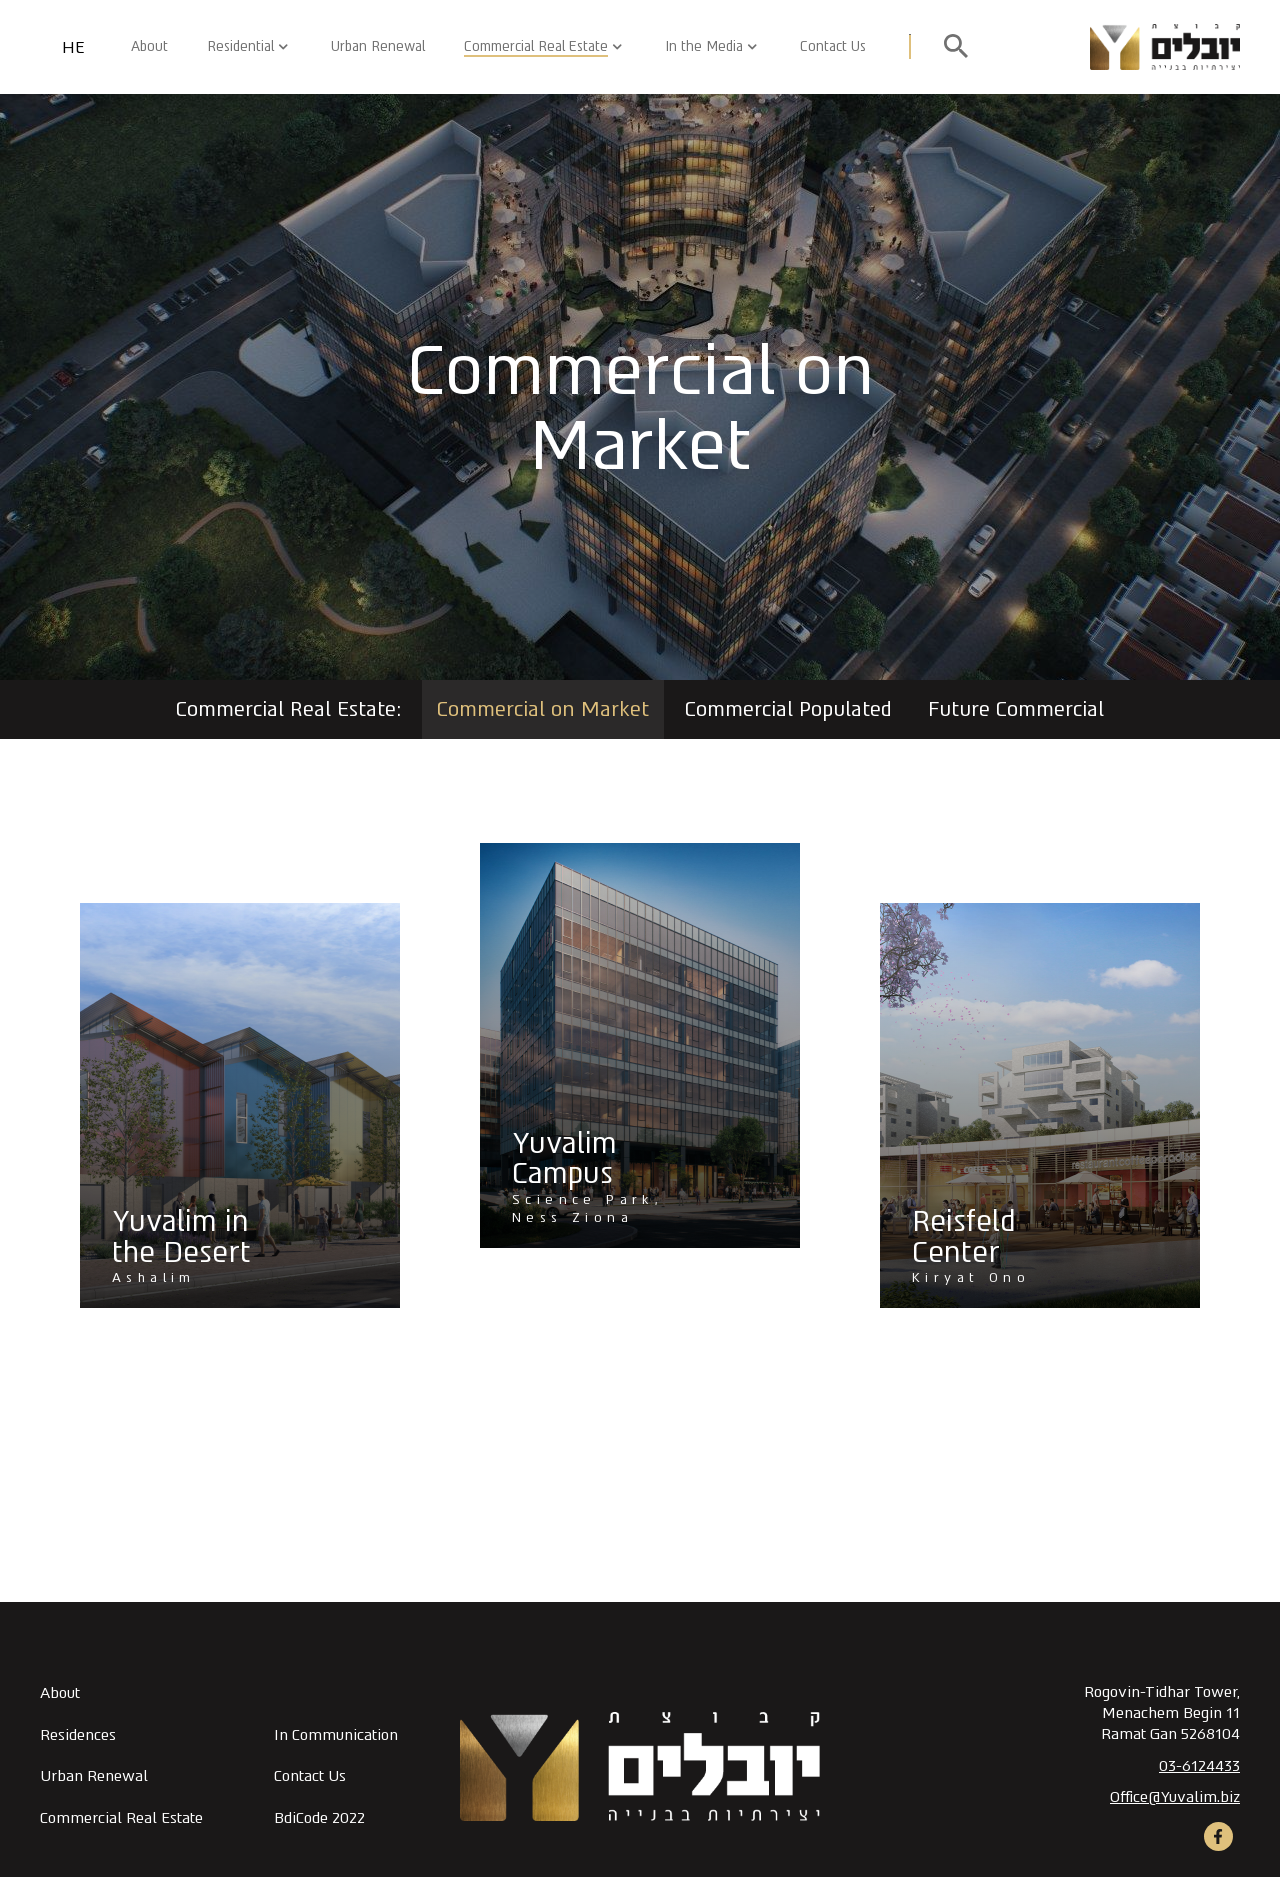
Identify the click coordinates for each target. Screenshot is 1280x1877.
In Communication (336, 1735)
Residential (240, 46)
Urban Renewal (378, 46)
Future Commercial (1016, 709)
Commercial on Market (543, 709)
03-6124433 (1199, 1766)
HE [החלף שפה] (73, 47)
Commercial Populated (788, 709)
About (149, 46)
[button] (610, 47)
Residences (78, 1735)
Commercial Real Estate (536, 46)
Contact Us (833, 46)
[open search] (956, 47)
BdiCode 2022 (319, 1818)
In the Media (704, 46)
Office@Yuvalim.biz (1175, 1797)
